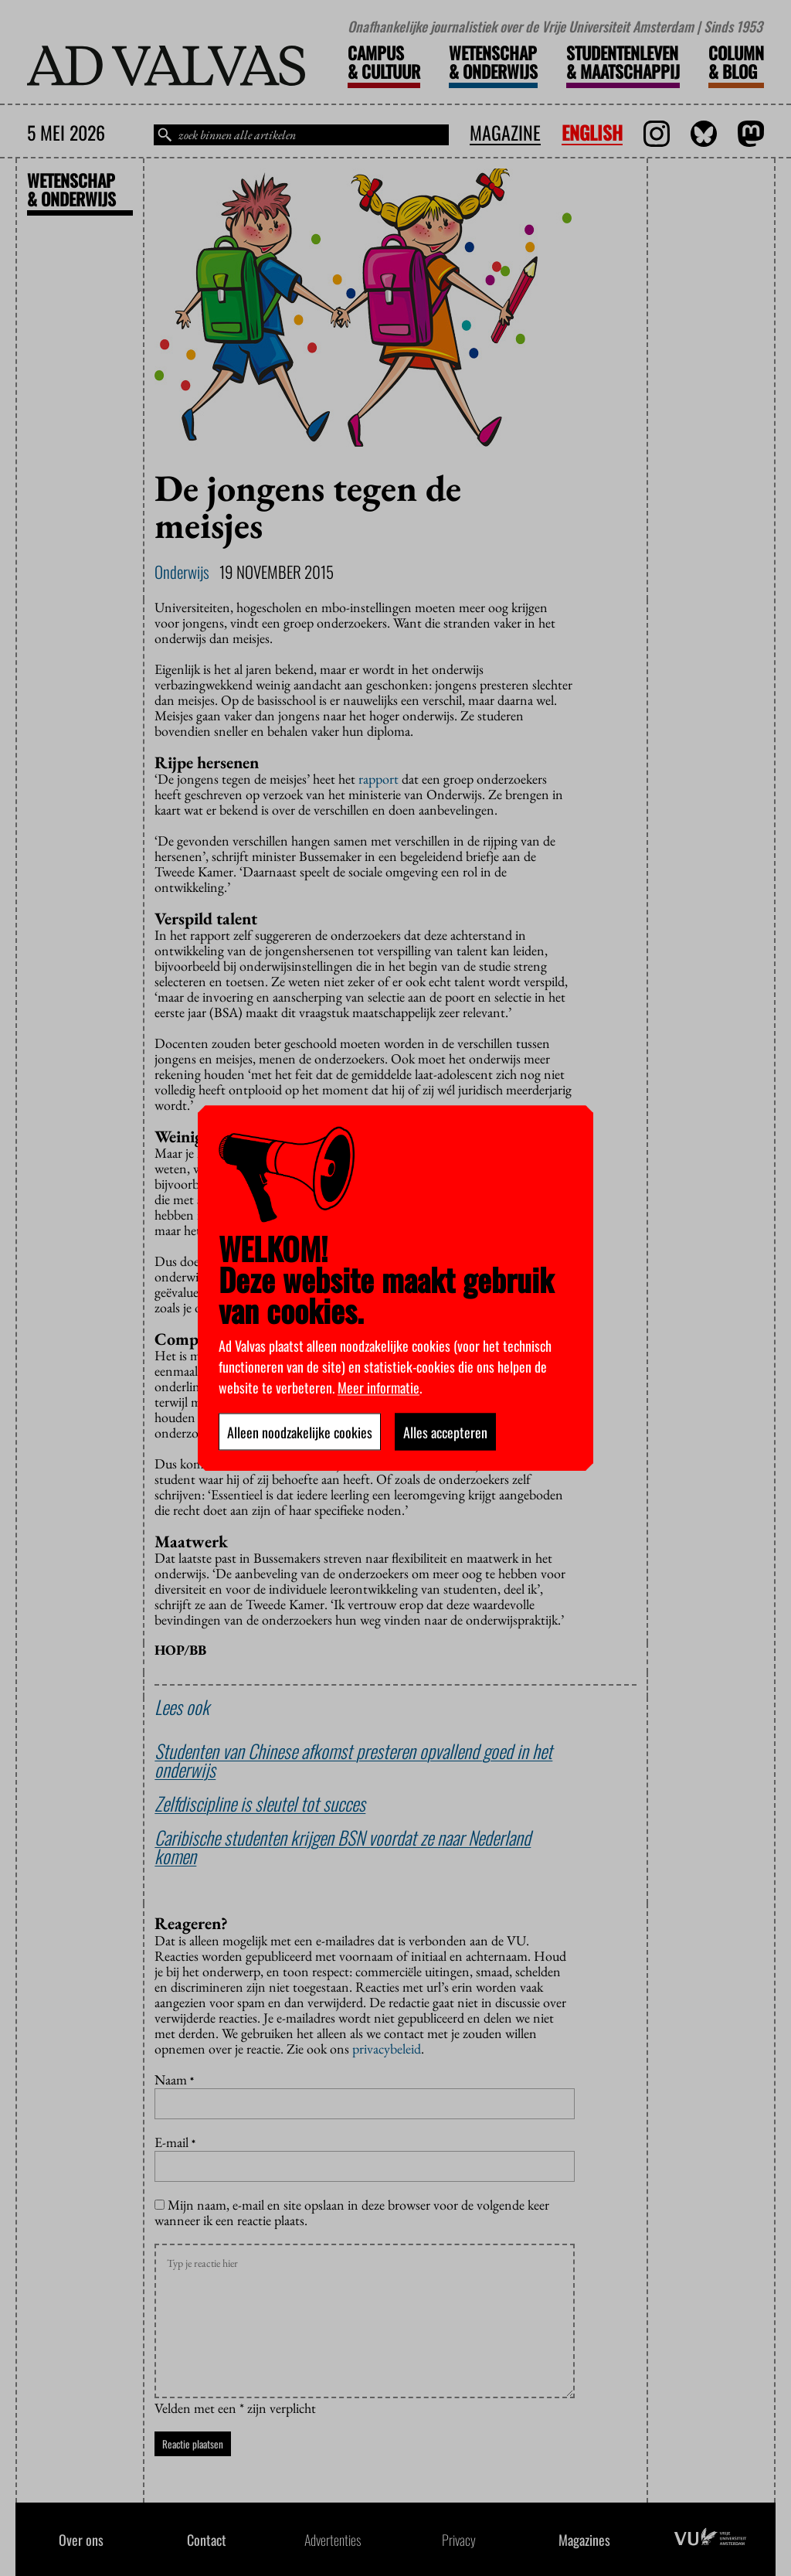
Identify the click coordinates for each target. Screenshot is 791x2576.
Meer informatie (378, 1386)
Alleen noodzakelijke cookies (299, 1431)
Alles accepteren (445, 1431)
